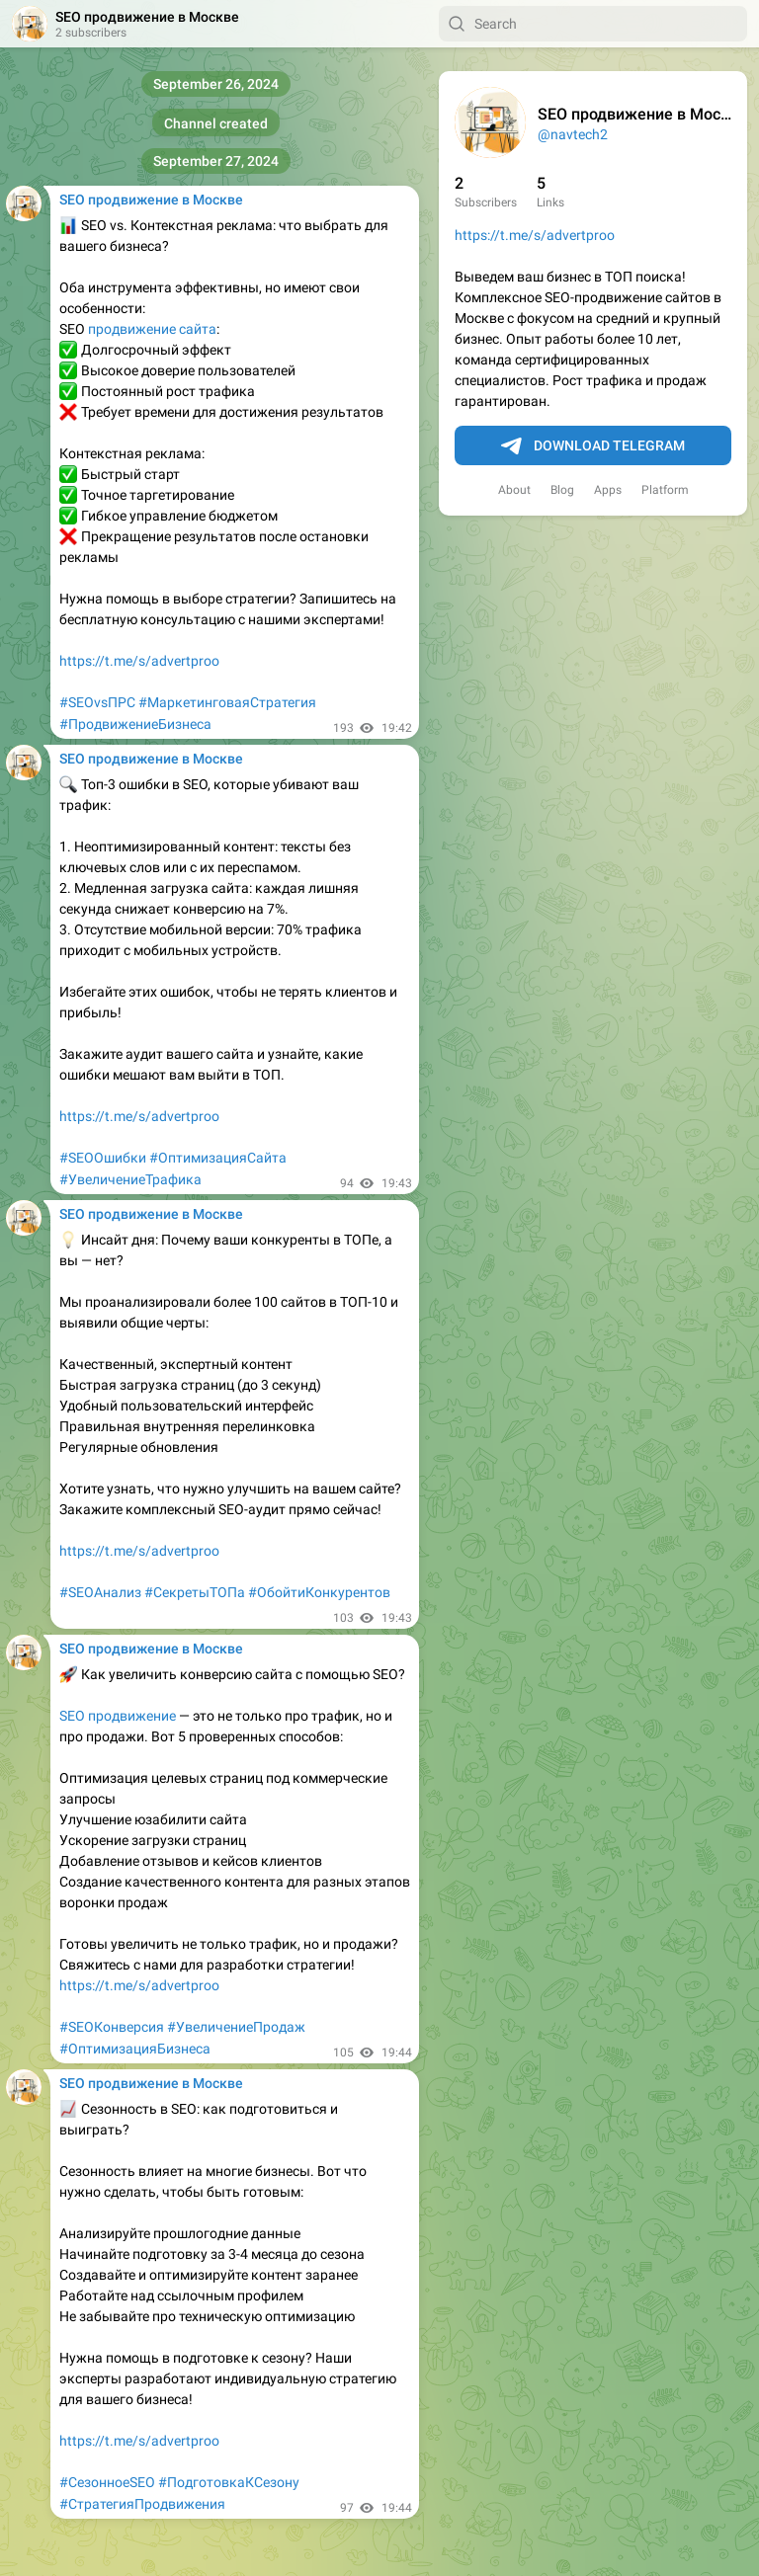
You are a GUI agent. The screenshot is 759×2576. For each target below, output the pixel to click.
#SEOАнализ (100, 1592)
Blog (562, 490)
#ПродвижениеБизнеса (135, 724)
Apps (608, 490)
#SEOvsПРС (97, 702)
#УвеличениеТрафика (130, 1179)
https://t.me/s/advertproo (535, 235)
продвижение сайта (152, 329)
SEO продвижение (117, 1716)
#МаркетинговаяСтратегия (227, 702)
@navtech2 (573, 134)
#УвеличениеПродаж (236, 2027)
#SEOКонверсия (111, 2027)
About (514, 490)
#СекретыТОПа (194, 1592)
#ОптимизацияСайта (218, 1158)
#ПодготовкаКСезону (228, 2482)
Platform (665, 490)
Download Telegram (593, 446)
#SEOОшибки (102, 1158)
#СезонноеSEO (107, 2482)
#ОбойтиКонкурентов (319, 1592)
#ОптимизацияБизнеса (135, 2048)
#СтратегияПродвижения (142, 2504)
